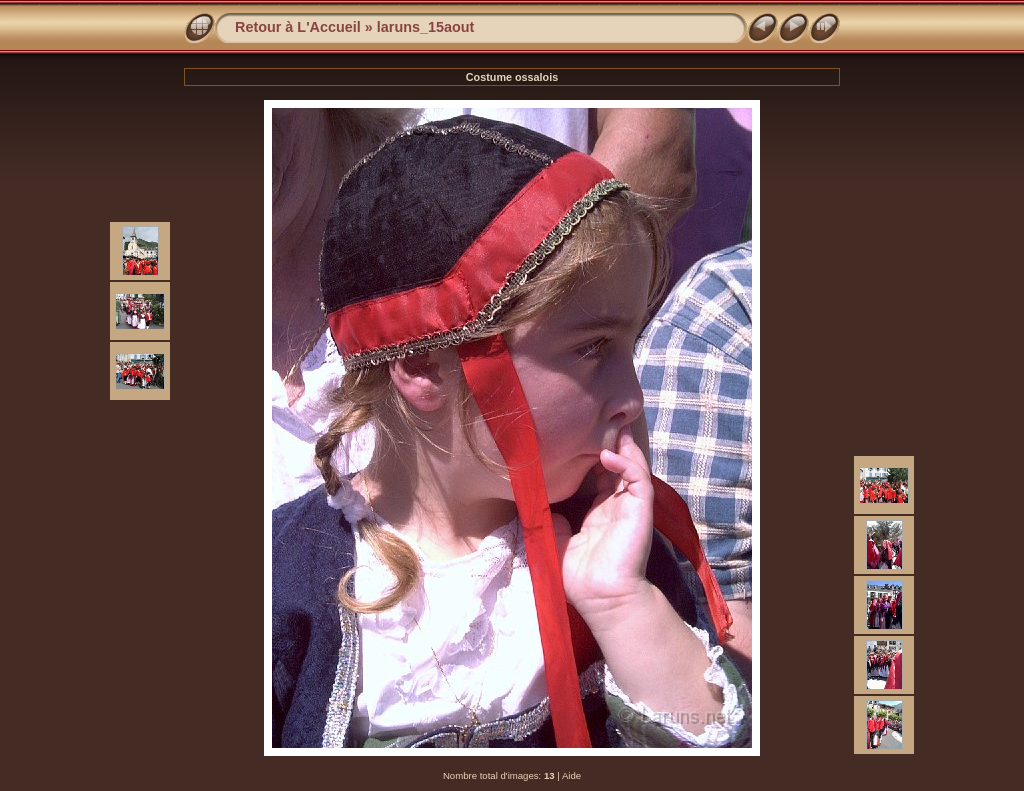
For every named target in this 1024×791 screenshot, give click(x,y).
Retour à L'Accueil (298, 27)
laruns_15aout (426, 27)
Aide (571, 775)
